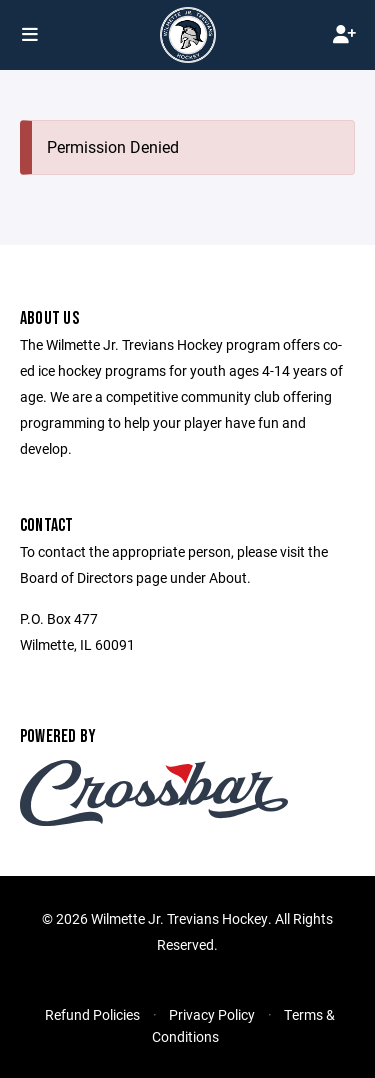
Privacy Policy (212, 1014)
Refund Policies (92, 1014)
